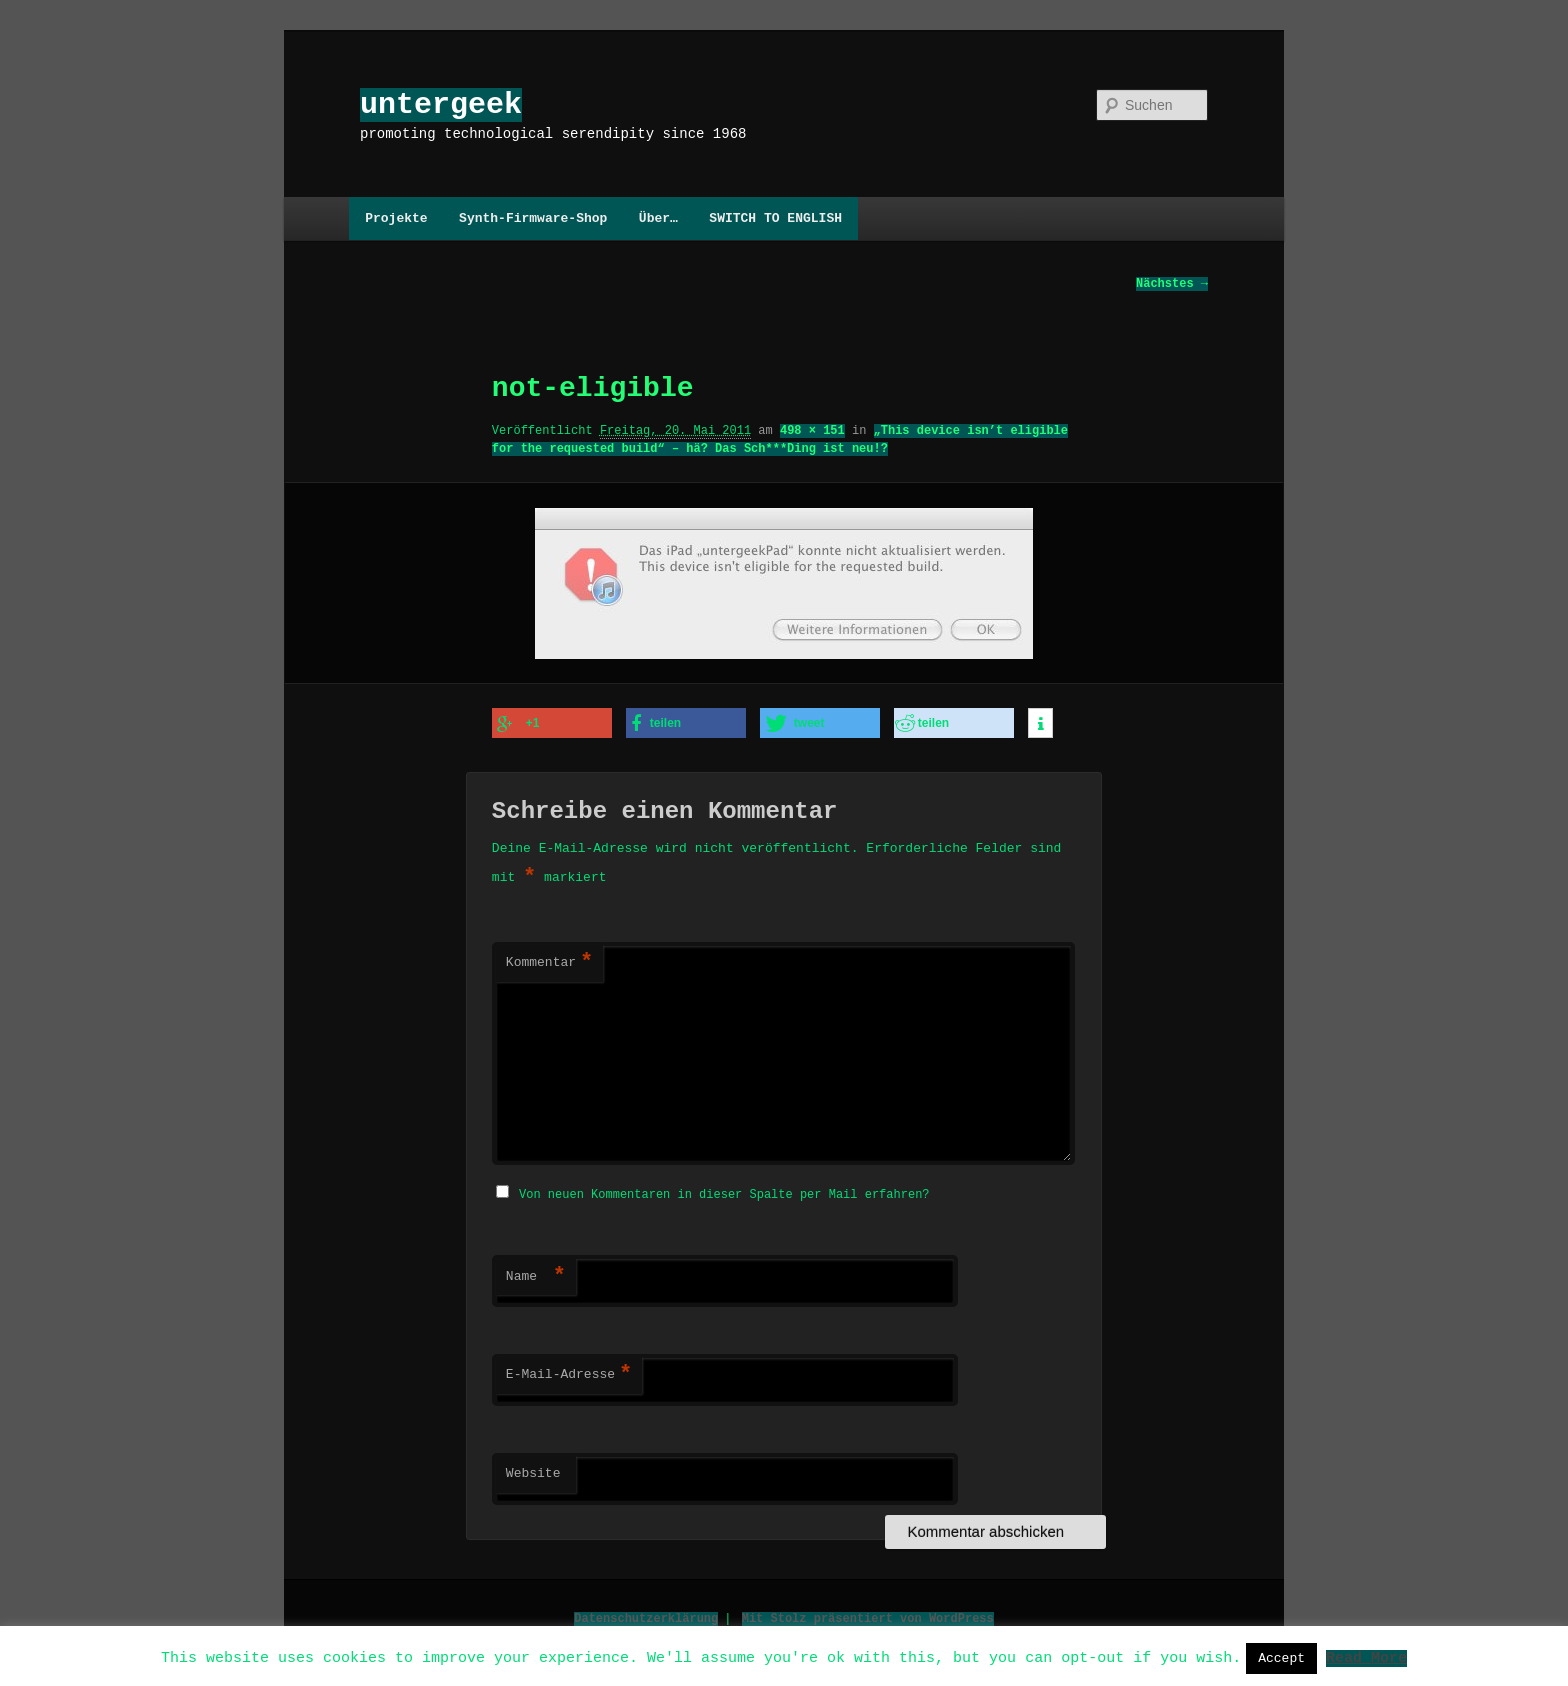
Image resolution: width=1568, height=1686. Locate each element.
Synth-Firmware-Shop (533, 218)
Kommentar (549, 962)
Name (536, 1274)
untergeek (441, 104)
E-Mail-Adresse (569, 1372)
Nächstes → (1172, 284)
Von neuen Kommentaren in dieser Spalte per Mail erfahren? (724, 1191)
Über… (658, 218)
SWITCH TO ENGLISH (775, 218)
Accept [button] (1281, 1658)
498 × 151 (812, 431)
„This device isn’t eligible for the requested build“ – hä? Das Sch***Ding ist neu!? (780, 440)
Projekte (396, 218)
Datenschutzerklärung (646, 1615)
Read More (1366, 1657)
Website (533, 1471)
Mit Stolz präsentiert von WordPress (868, 1615)
